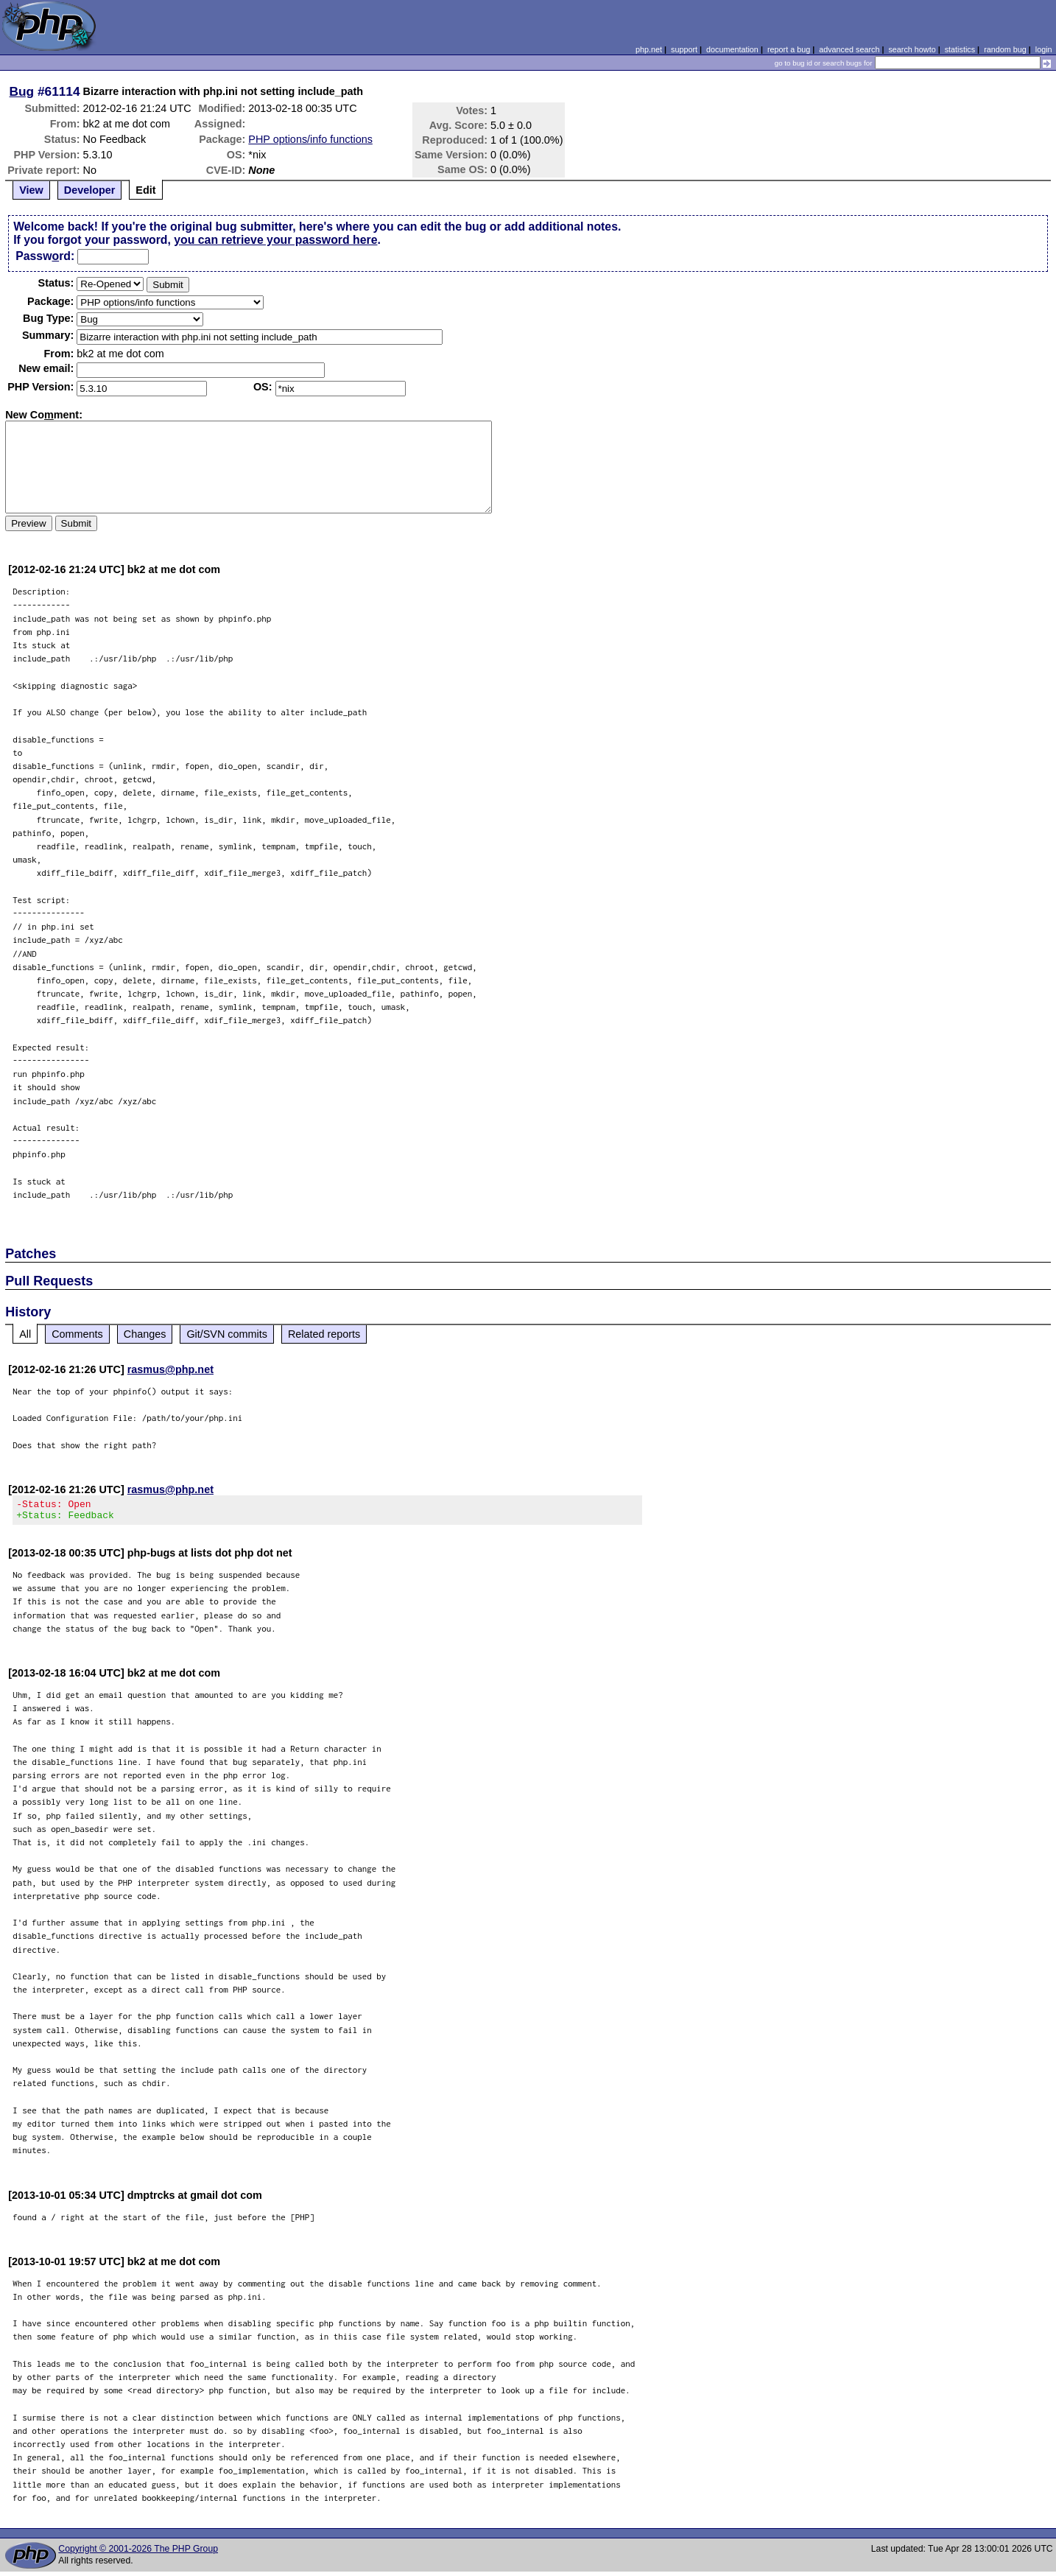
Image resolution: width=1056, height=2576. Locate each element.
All (25, 1334)
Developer (90, 190)
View (31, 190)
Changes (145, 1334)
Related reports (324, 1334)
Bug (22, 91)
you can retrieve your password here (275, 240)
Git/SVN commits (226, 1334)
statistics (960, 49)
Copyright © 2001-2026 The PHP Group (138, 2553)
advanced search (849, 49)
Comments (77, 1334)
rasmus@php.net (170, 1369)
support (684, 49)
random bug (1005, 49)
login (1043, 49)
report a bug (788, 49)
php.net (649, 49)
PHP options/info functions (310, 139)
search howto (911, 49)
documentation (732, 49)
